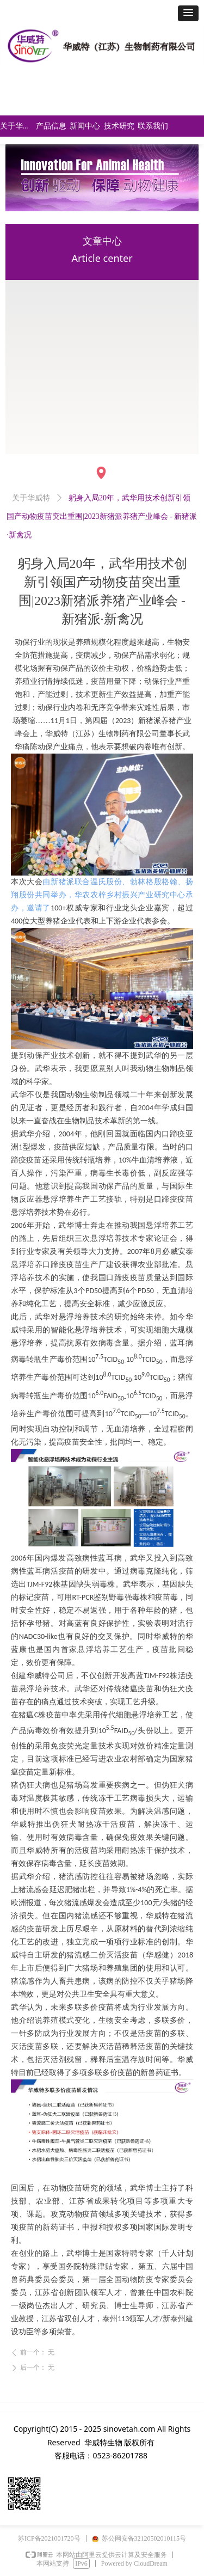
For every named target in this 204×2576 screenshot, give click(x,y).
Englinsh (95, 104)
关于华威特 (31, 498)
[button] (188, 13)
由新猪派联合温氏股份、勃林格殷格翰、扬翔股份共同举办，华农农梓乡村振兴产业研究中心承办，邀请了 (102, 895)
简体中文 (97, 83)
